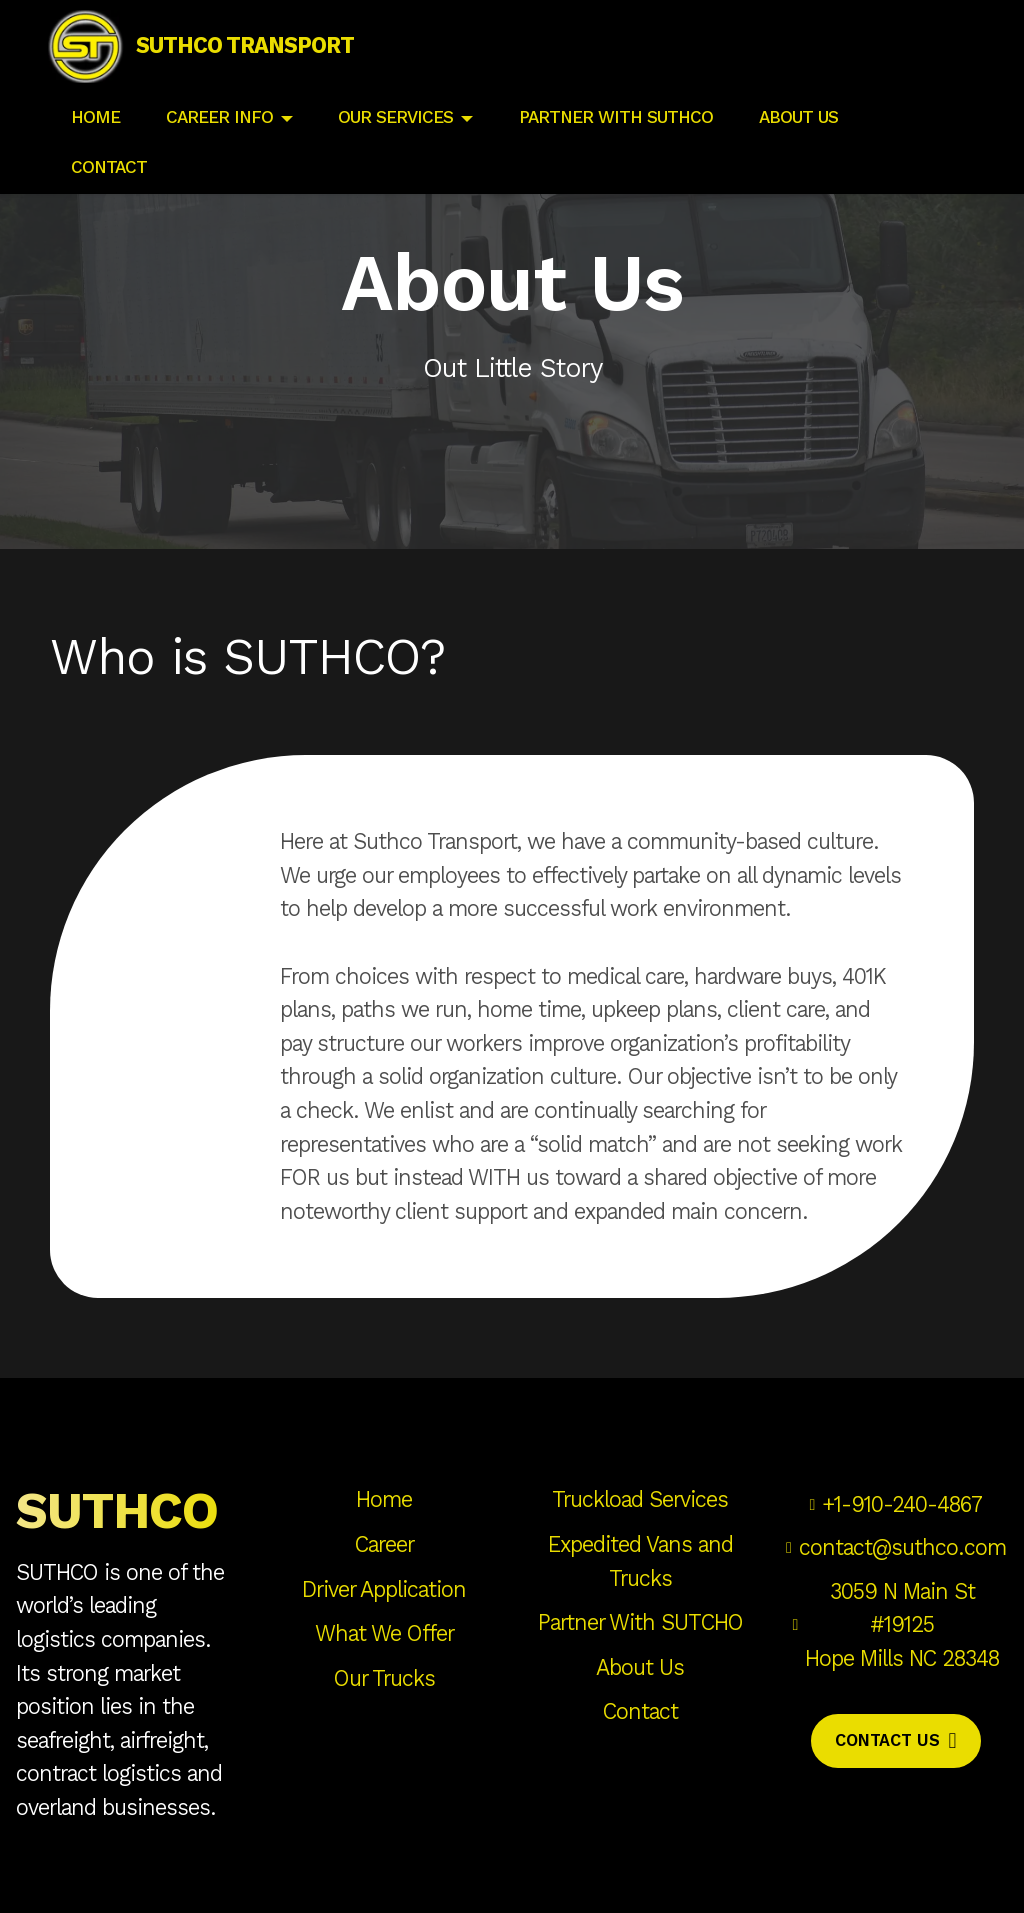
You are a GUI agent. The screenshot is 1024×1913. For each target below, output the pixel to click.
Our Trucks (384, 1678)
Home (384, 1499)
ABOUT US (801, 141)
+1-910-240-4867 (902, 1504)
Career (384, 1544)
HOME (95, 141)
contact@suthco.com (902, 1547)
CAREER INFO (219, 141)
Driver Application (384, 1589)
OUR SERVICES (395, 141)
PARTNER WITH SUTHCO (616, 141)
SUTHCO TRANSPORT (271, 59)
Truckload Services (640, 1499)
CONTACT (111, 191)
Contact (640, 1711)
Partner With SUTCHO (640, 1622)
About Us (640, 1667)
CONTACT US (895, 1741)
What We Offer (384, 1633)
